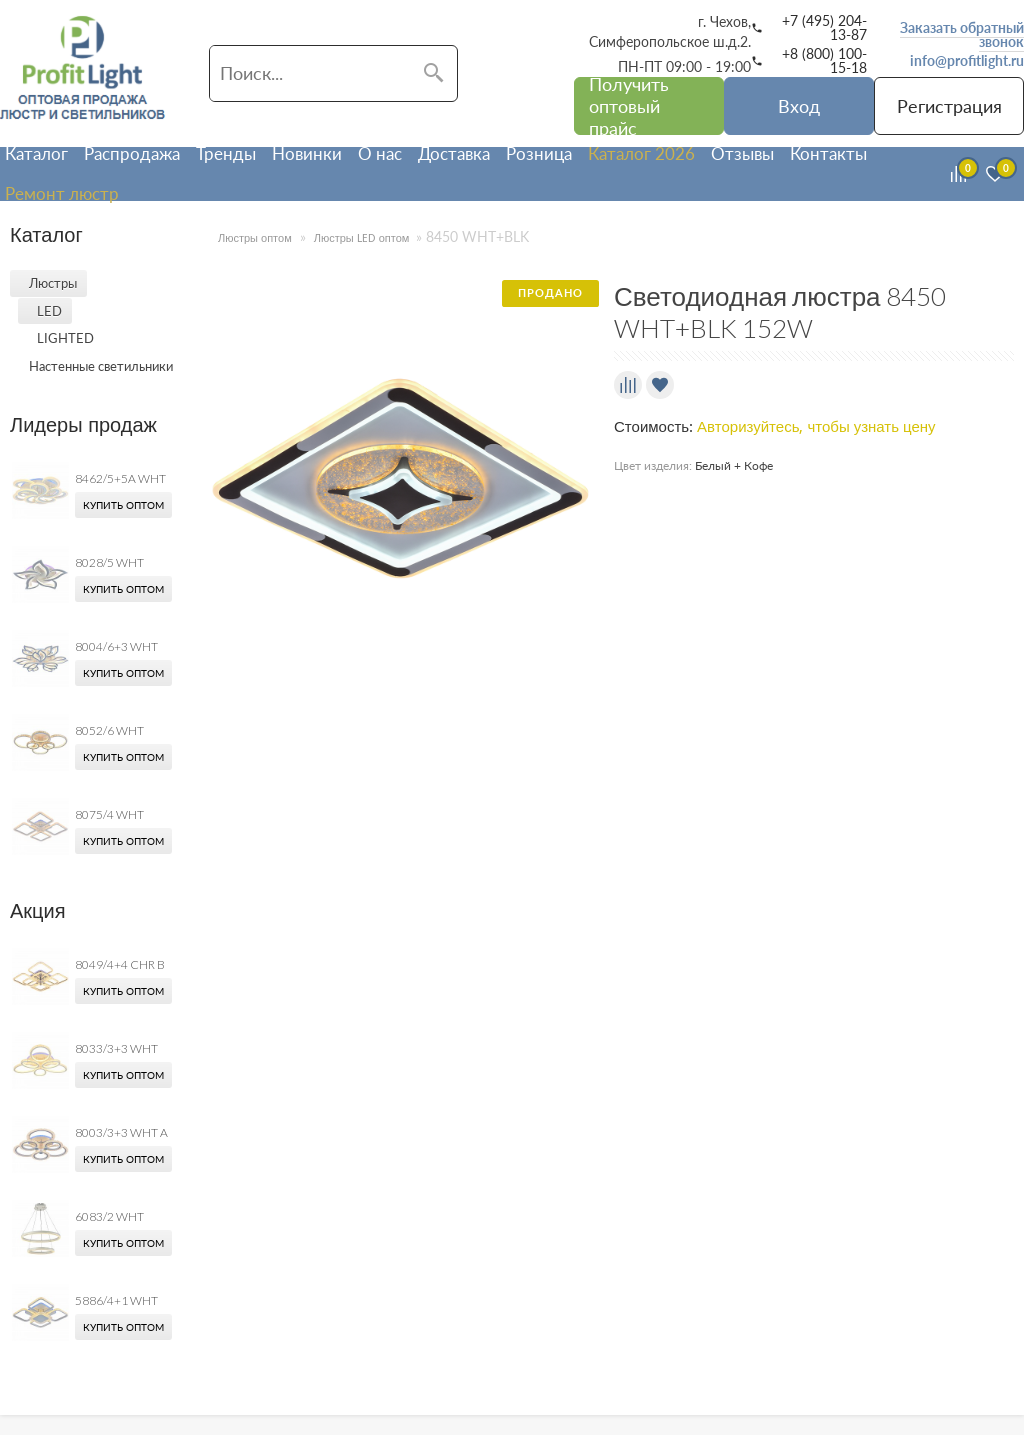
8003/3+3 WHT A (121, 1132)
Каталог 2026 (641, 153)
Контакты (828, 153)
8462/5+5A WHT (120, 478)
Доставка (454, 153)
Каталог (36, 153)
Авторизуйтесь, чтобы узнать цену (816, 427)
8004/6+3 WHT (116, 646)
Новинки (307, 153)
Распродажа (132, 153)
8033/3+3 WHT (116, 1048)
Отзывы (742, 153)
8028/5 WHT (109, 562)
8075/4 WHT (109, 814)
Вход (799, 106)
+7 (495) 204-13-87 (824, 28)
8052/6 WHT (109, 730)
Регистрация (949, 106)
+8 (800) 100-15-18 (824, 61)
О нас (380, 153)
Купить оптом (123, 505)
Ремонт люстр (62, 193)
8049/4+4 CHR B (120, 964)
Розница (539, 153)
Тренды (226, 153)
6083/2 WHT (109, 1216)
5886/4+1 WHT (116, 1300)
